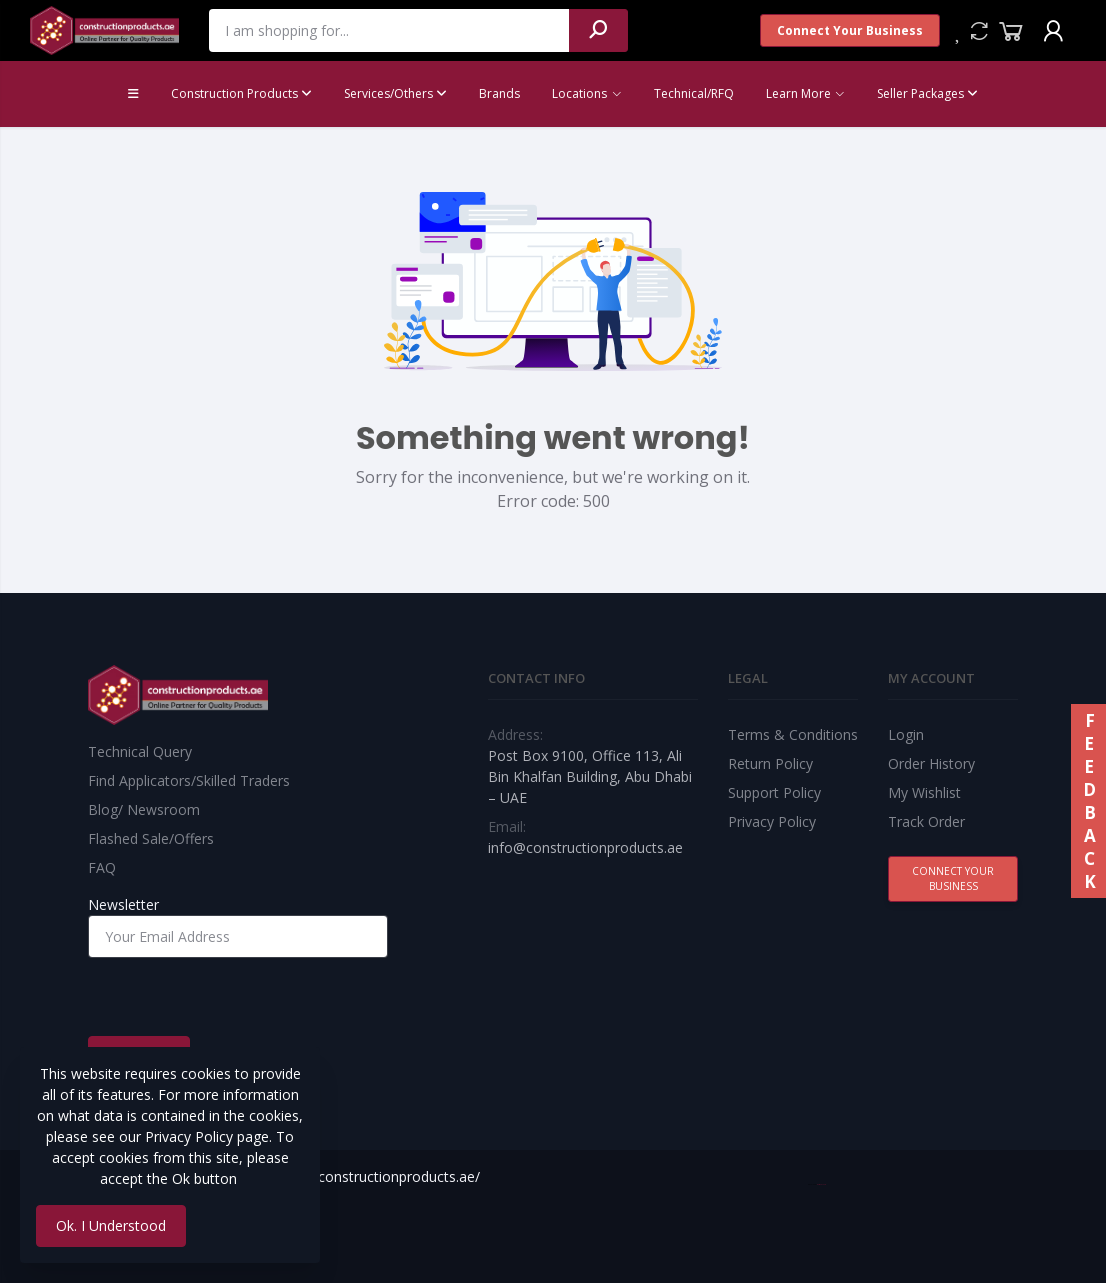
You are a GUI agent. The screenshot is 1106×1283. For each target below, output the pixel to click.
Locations (579, 93)
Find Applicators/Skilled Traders (189, 780)
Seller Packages (927, 93)
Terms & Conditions (793, 734)
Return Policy (770, 763)
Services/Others (395, 93)
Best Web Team (821, 1184)
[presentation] (240, 997)
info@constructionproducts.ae (585, 847)
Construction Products (241, 93)
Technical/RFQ (694, 93)
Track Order (926, 821)
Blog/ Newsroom (144, 809)
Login (906, 734)
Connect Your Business (850, 30)
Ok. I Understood (111, 1225)
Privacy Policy (772, 821)
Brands (499, 93)
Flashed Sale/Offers (151, 838)
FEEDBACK (1088, 801)
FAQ (102, 867)
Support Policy (774, 792)
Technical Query (140, 751)
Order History (931, 763)
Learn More (798, 93)
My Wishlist (924, 792)
